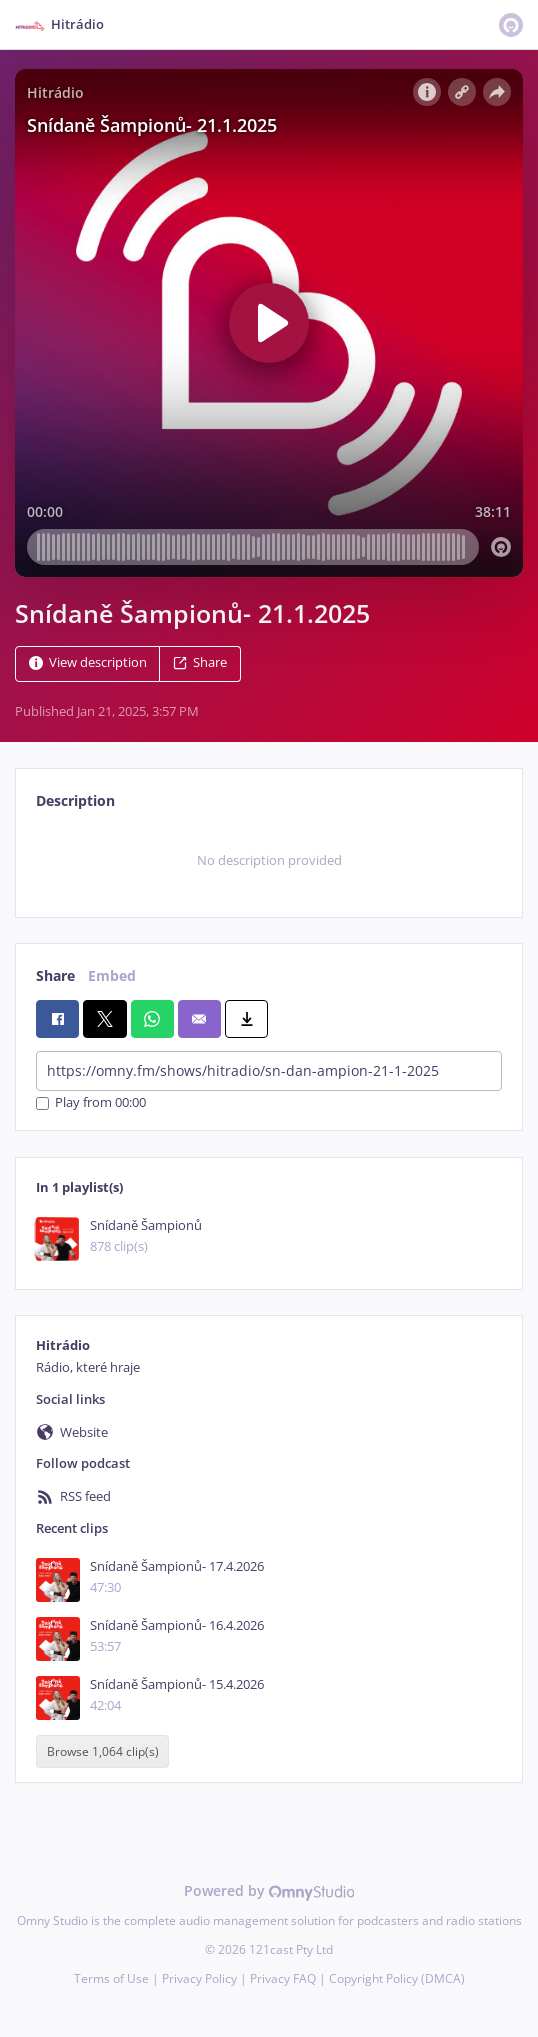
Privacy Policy (199, 1978)
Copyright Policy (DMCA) (397, 1978)
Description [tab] (75, 800)
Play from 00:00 (91, 1103)
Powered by (269, 1890)
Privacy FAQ (283, 1978)
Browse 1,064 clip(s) (103, 1751)
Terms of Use (111, 1978)
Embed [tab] (112, 975)
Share (200, 662)
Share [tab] (55, 975)
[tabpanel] (269, 861)
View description (88, 662)
